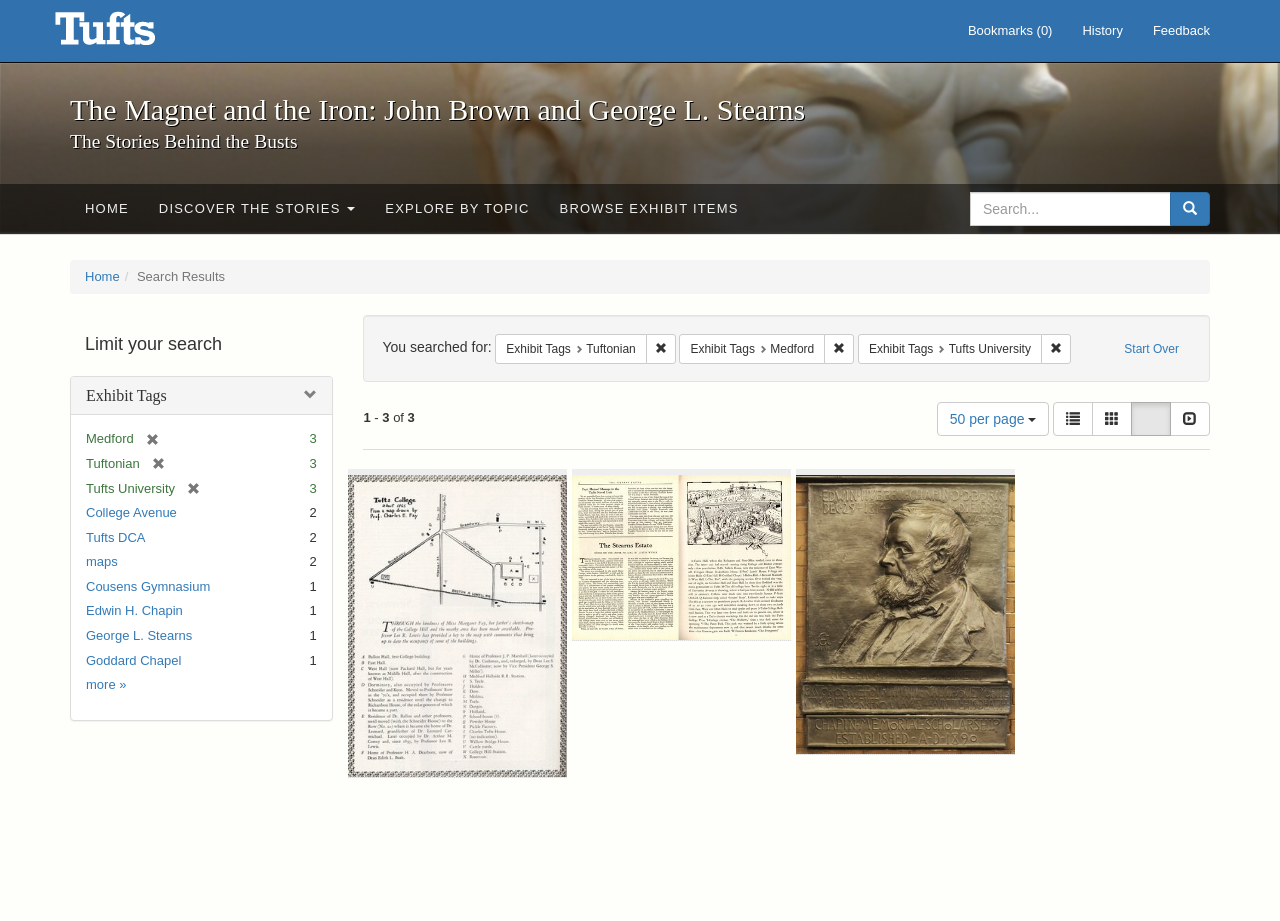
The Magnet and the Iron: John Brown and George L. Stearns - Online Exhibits (130, 35)
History (1102, 30)
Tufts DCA (115, 537)
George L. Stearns (139, 635)
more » (106, 684)
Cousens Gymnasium (148, 586)
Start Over (1151, 349)
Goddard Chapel (133, 660)
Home (107, 208)
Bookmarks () (1010, 30)
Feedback (1181, 30)
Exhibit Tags (126, 395)
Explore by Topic (457, 208)
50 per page (993, 419)
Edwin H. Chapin (134, 610)
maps (102, 561)
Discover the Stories (257, 208)
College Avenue (131, 512)
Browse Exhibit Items (649, 208)
